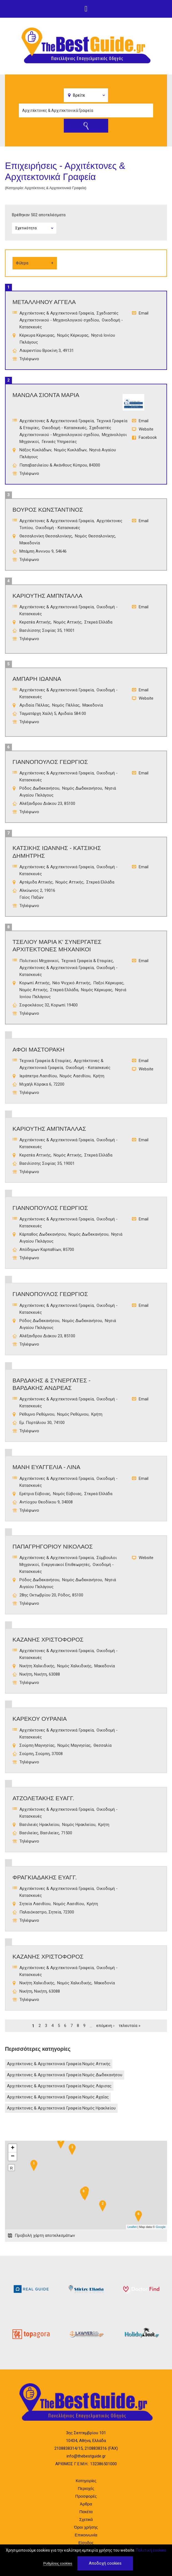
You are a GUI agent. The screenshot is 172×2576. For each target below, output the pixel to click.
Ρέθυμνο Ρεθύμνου (36, 1414)
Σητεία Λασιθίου (34, 1903)
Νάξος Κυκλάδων (35, 449)
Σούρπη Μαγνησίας (37, 1745)
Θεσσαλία (102, 1745)
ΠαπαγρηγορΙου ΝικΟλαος (52, 1546)
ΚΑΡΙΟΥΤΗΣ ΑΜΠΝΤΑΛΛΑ (47, 596)
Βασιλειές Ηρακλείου (39, 1824)
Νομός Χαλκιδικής (74, 1665)
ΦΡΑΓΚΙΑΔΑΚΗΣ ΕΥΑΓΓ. (44, 1877)
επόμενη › (105, 2025)
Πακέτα (86, 2511)
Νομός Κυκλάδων (70, 449)
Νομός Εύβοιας (67, 1493)
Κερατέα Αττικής (35, 622)
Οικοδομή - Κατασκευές (64, 427)
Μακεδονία (29, 542)
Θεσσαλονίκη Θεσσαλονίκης (45, 536)
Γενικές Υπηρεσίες (59, 441)
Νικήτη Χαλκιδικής (36, 1665)
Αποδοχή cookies (105, 2563)
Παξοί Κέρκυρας (108, 982)
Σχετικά (86, 2519)
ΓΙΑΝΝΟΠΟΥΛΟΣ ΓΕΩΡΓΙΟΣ (50, 762)
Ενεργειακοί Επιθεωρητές (66, 1564)
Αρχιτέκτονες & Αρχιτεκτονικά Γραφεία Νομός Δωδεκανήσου (64, 2074)
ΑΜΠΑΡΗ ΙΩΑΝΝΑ (36, 679)
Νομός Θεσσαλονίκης (95, 536)
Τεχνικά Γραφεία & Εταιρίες (87, 960)
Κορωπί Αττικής (34, 982)
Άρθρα (86, 2504)
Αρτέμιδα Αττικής (36, 882)
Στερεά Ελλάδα (98, 622)
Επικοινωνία (86, 2535)
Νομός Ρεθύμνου (72, 1414)
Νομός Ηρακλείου (78, 1824)
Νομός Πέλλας (66, 705)
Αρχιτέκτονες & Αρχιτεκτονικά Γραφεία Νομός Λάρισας (59, 2085)
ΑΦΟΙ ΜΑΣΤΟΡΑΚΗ (38, 1049)
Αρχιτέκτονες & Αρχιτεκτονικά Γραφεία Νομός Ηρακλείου (61, 2108)
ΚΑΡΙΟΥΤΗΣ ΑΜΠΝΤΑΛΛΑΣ (49, 1128)
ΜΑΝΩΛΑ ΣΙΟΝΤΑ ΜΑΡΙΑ (45, 395)
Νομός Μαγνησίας (74, 1745)
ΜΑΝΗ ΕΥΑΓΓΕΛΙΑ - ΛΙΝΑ (46, 1467)
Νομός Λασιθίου (75, 1075)
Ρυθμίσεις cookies (57, 2563)
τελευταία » (129, 2025)
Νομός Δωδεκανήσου (82, 788)
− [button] (12, 2156)
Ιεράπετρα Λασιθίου (38, 1075)
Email (143, 313)
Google (161, 2227)
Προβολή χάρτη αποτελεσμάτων (45, 2235)
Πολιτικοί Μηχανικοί (39, 960)
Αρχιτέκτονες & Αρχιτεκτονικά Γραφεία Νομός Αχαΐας (58, 2097)
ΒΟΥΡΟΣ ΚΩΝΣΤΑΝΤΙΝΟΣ (47, 509)
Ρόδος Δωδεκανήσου (39, 788)
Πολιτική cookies (151, 2550)
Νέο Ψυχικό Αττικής (71, 982)
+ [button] (12, 2148)
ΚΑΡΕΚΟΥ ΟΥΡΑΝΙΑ (39, 1718)
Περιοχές (86, 2488)
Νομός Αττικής (68, 622)
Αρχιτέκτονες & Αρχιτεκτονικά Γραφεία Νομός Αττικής (58, 2063)
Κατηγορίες (86, 2480)
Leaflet (131, 2227)
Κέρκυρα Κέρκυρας (36, 335)
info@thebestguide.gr (86, 2456)
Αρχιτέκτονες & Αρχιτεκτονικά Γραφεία (56, 313)
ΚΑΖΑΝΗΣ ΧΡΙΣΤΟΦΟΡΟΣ (48, 1639)
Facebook (148, 437)
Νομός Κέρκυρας (72, 335)
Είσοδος (86, 2542)
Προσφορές (86, 2496)
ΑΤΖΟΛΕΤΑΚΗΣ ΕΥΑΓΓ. (43, 1798)
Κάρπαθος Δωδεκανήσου (42, 1234)
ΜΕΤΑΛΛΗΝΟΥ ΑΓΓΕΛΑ (44, 302)
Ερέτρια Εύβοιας (34, 1493)
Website (146, 429)
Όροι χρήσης (86, 2527)
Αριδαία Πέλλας (34, 705)
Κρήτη (98, 1075)
